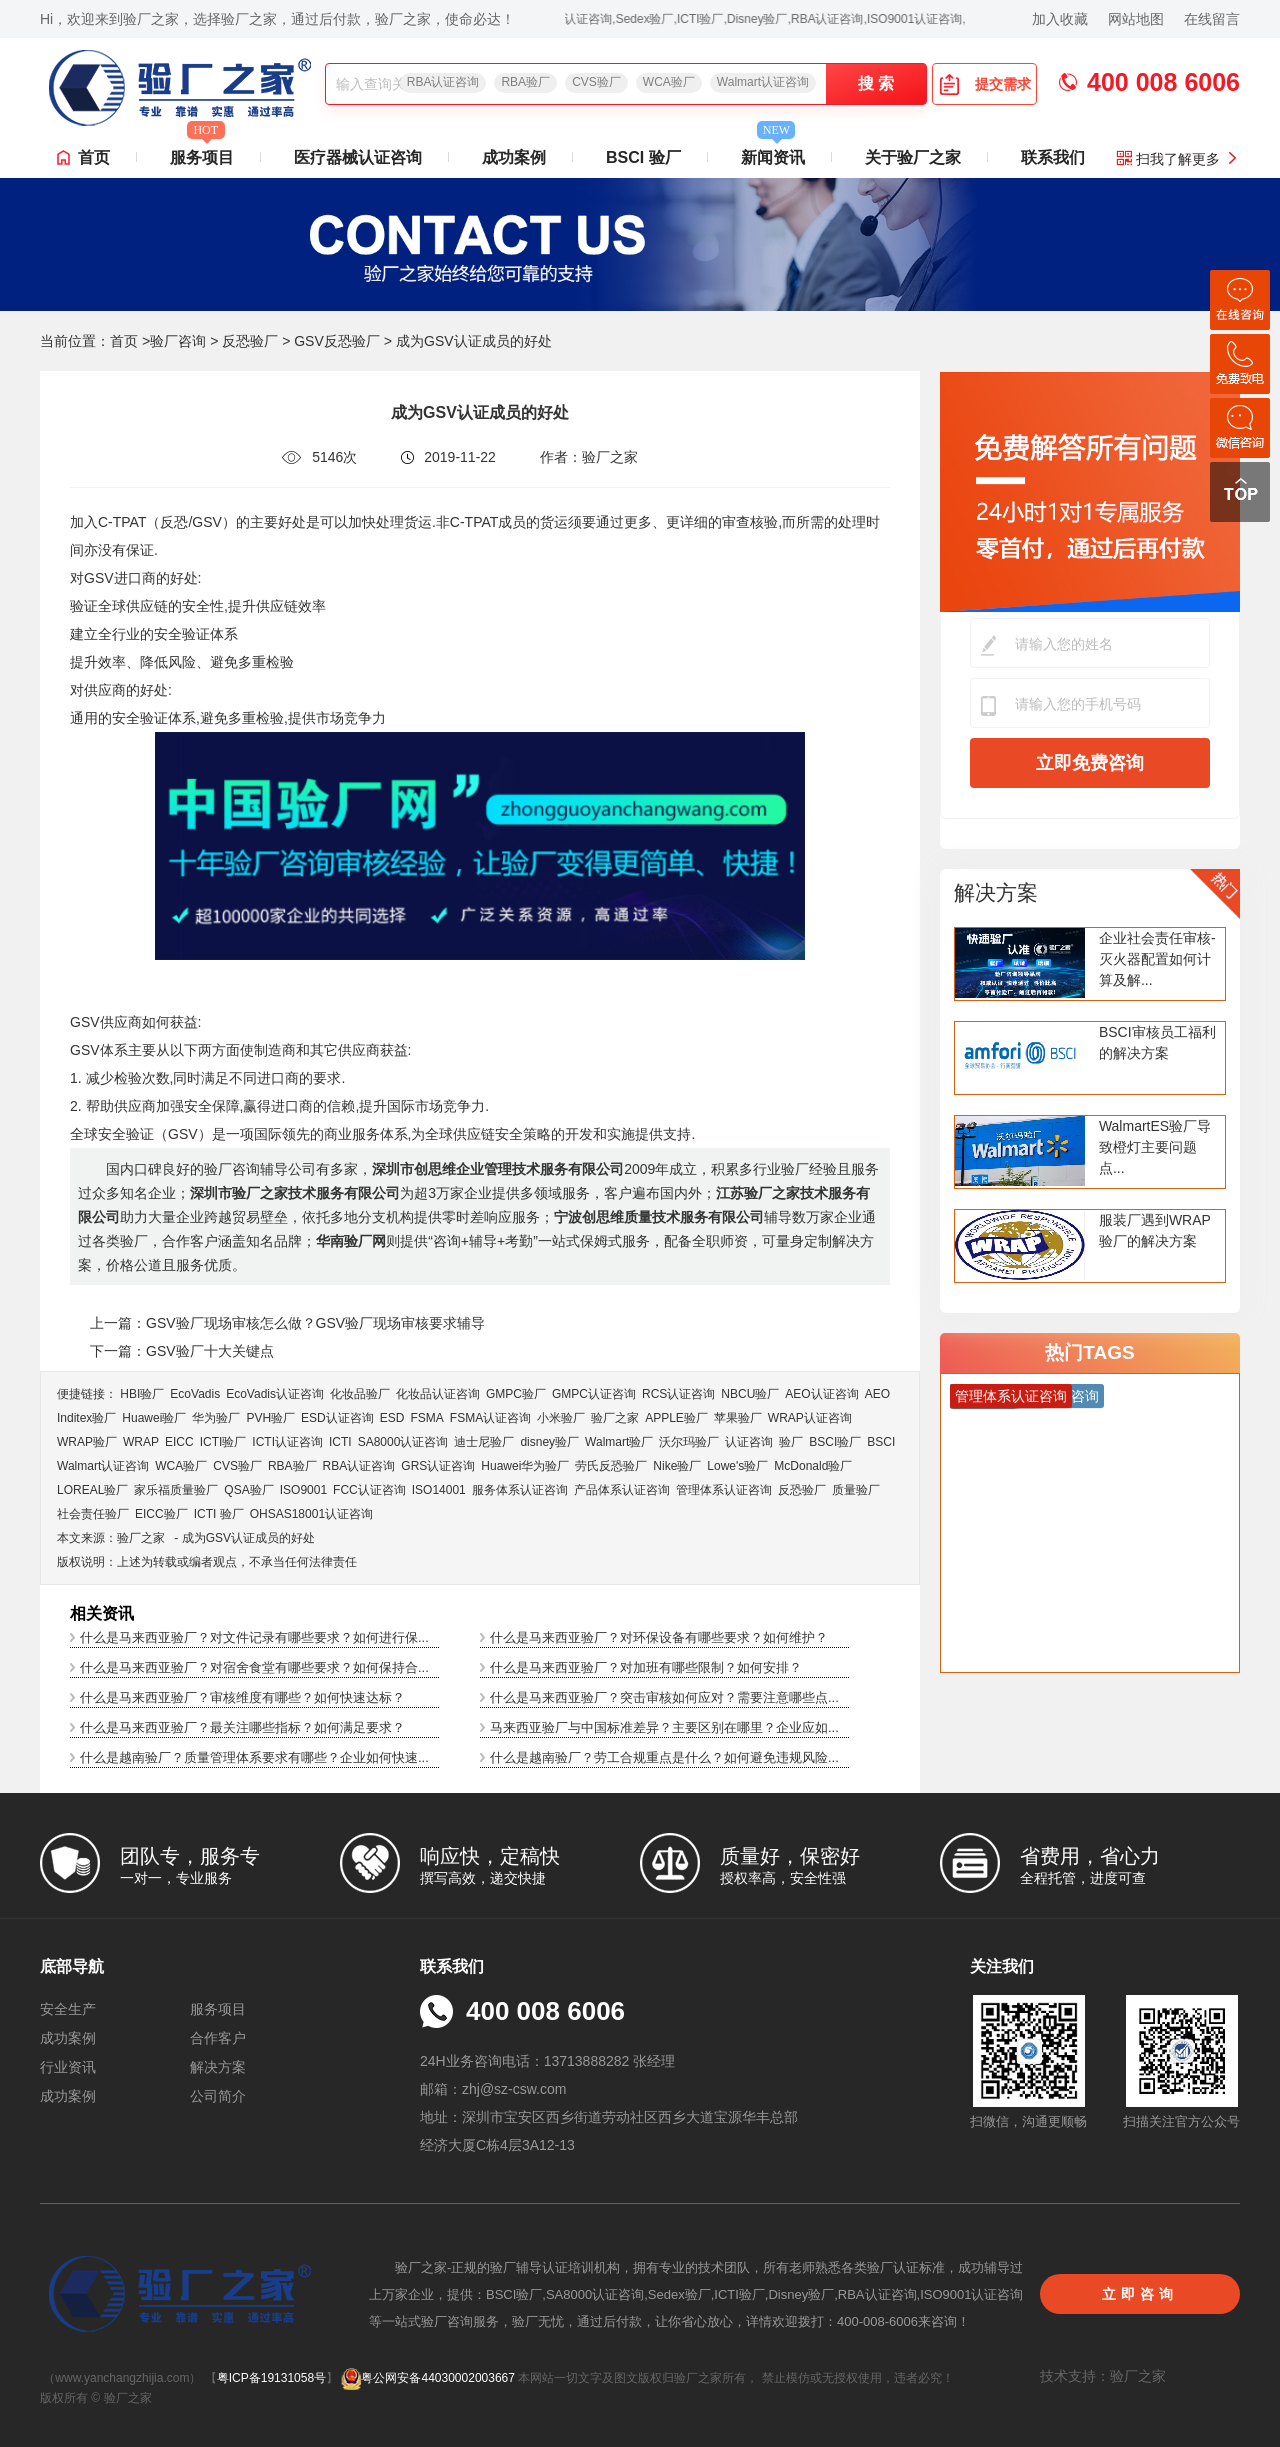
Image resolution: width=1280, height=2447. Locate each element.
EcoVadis (195, 1394)
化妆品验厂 (360, 1394)
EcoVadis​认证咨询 (275, 1394)
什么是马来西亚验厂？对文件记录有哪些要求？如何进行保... (254, 1637)
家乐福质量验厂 (176, 1490)
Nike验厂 (677, 1466)
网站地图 (1136, 19)
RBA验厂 (525, 82)
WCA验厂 (669, 82)
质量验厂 (856, 1490)
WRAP (141, 1442)
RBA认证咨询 (443, 82)
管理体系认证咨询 (724, 1490)
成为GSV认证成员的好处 (248, 1538)
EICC (179, 1442)
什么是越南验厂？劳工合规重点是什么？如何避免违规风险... (664, 1757)
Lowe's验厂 (737, 1466)
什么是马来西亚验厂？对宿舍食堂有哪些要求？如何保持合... (254, 1667)
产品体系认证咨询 (622, 1490)
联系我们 (1053, 157)
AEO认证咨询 (821, 1394)
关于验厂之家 (913, 157)
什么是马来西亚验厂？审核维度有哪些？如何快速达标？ (242, 1697)
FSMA (426, 1418)
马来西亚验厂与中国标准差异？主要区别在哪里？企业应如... (664, 1727)
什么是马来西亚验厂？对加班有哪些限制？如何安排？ (646, 1667)
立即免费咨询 (1090, 763)
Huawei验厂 (154, 1418)
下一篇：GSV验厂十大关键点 (182, 1351)
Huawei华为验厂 (525, 1466)
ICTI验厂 (223, 1442)
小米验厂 (561, 1418)
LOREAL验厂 (92, 1490)
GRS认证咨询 (438, 1466)
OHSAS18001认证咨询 (311, 1514)
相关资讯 (102, 1613)
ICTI (340, 1442)
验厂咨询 (178, 341)
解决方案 (996, 892)
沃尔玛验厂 (689, 1442)
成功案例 (514, 157)
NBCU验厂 (750, 1394)
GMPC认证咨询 (594, 1394)
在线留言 (1212, 19)
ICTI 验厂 (219, 1514)
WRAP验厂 (87, 1442)
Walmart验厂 (619, 1442)
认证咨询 (749, 1442)
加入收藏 (1060, 19)
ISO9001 (303, 1490)
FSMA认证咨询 (490, 1418)
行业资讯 (68, 2067)
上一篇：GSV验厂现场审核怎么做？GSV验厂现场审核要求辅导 (287, 1323)
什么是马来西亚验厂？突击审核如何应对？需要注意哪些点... (664, 1697)
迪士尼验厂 (484, 1442)
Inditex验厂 (86, 1418)
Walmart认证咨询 (763, 82)
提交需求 (985, 84)
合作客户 (218, 2038)
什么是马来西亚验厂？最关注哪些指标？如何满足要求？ (242, 1727)
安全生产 (68, 2009)
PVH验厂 (270, 1418)
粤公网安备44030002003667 (427, 2378)
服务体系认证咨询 (520, 1490)
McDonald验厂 (813, 1466)
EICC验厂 (161, 1514)
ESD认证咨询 (337, 1418)
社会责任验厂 (93, 1514)
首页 (94, 157)
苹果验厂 (738, 1418)
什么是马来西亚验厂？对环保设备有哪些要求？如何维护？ (659, 1637)
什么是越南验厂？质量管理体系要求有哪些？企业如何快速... (254, 1757)
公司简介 (218, 2096)
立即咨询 (1140, 2294)
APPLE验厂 (676, 1418)
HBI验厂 (142, 1394)
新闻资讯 (773, 152)
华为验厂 (216, 1418)
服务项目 (202, 152)
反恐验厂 (250, 341)
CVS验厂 (596, 82)
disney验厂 (549, 1442)
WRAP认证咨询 (810, 1418)
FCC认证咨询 (369, 1490)
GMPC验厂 (516, 1394)
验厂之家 (615, 1418)
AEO (877, 1394)
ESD (392, 1418)
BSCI (881, 1442)
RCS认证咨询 (678, 1394)
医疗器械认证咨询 (358, 157)
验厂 (791, 1442)
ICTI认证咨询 (287, 1442)
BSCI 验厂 (643, 157)
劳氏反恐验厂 (611, 1466)
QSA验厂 (248, 1490)
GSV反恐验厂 (337, 341)
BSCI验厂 (835, 1442)
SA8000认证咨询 (403, 1442)
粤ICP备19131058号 (271, 2378)
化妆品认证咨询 (438, 1394)
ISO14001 (439, 1490)
